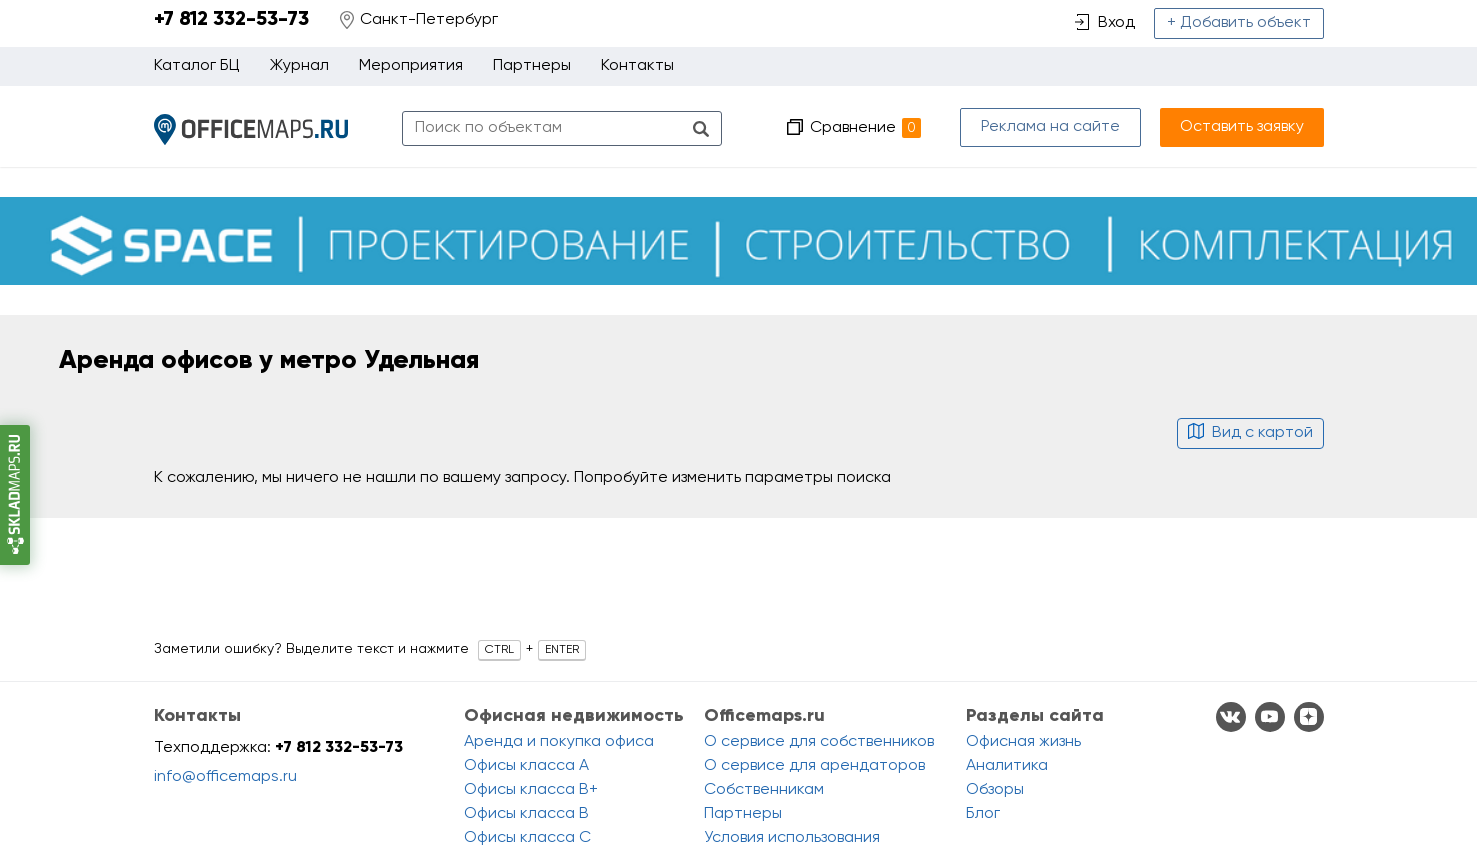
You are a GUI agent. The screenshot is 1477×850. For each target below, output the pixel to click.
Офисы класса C (527, 838)
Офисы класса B (526, 814)
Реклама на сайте (1050, 127)
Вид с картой (1250, 433)
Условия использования (792, 838)
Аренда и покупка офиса (559, 742)
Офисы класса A (526, 766)
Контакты (637, 66)
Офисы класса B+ (531, 790)
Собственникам (764, 790)
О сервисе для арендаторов (814, 766)
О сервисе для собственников (819, 742)
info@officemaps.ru (225, 777)
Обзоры (995, 790)
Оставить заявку (1242, 127)
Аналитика (1007, 766)
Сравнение (865, 128)
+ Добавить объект (1239, 23)
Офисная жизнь (1023, 742)
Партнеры (532, 66)
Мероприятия (411, 66)
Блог (983, 814)
